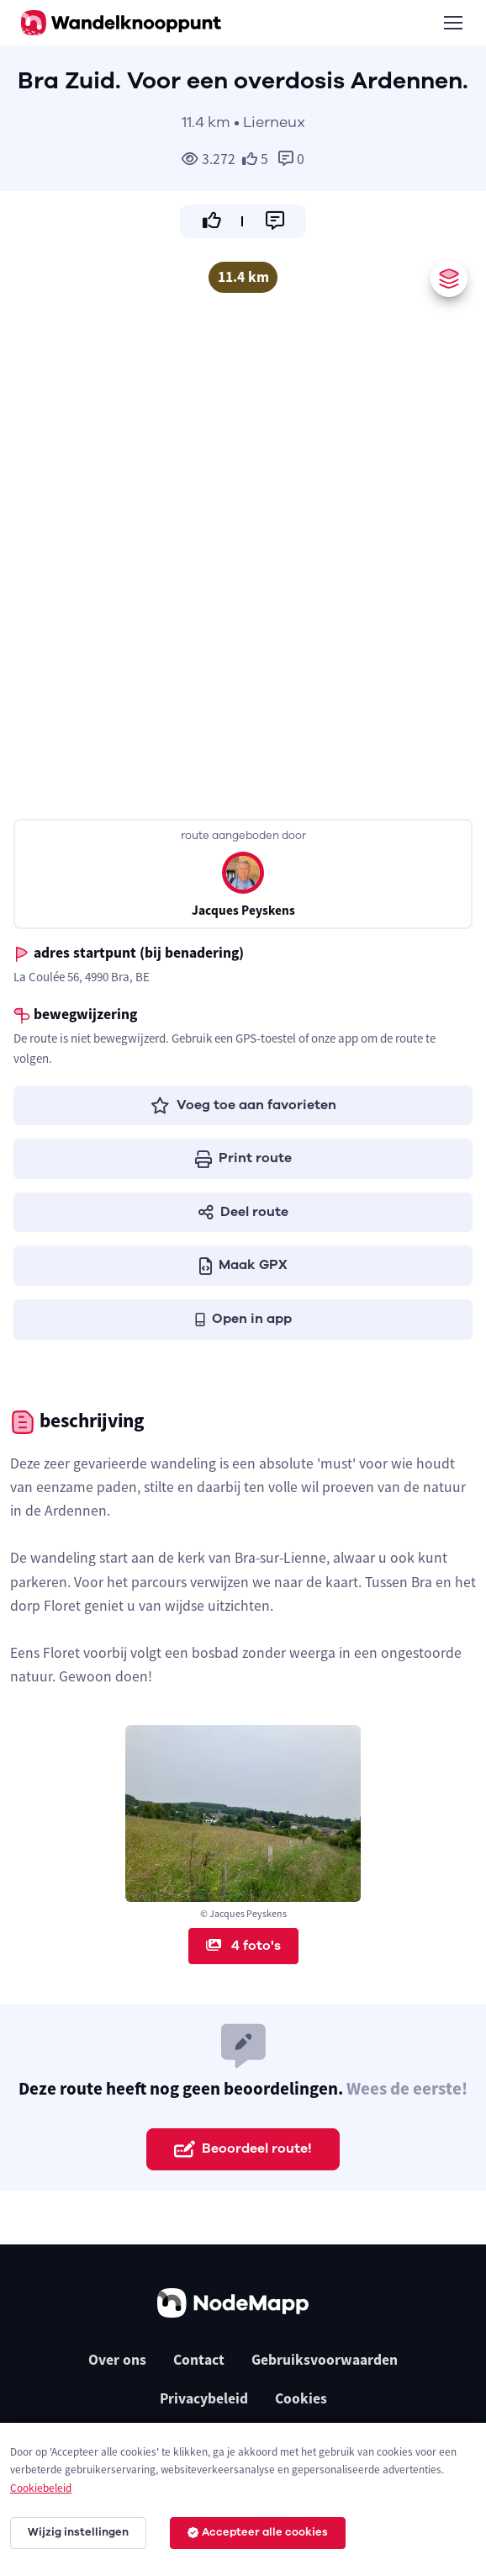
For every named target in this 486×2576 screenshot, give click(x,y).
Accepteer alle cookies (258, 2532)
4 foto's (243, 1945)
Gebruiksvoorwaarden (324, 2359)
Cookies (301, 2398)
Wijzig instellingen (78, 2532)
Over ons (117, 2359)
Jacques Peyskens (243, 910)
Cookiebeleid (40, 2488)
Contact (199, 2359)
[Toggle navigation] (452, 23)
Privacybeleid (204, 2398)
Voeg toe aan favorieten (243, 1105)
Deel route (243, 1212)
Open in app (243, 1318)
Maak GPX (243, 1265)
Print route (243, 1158)
